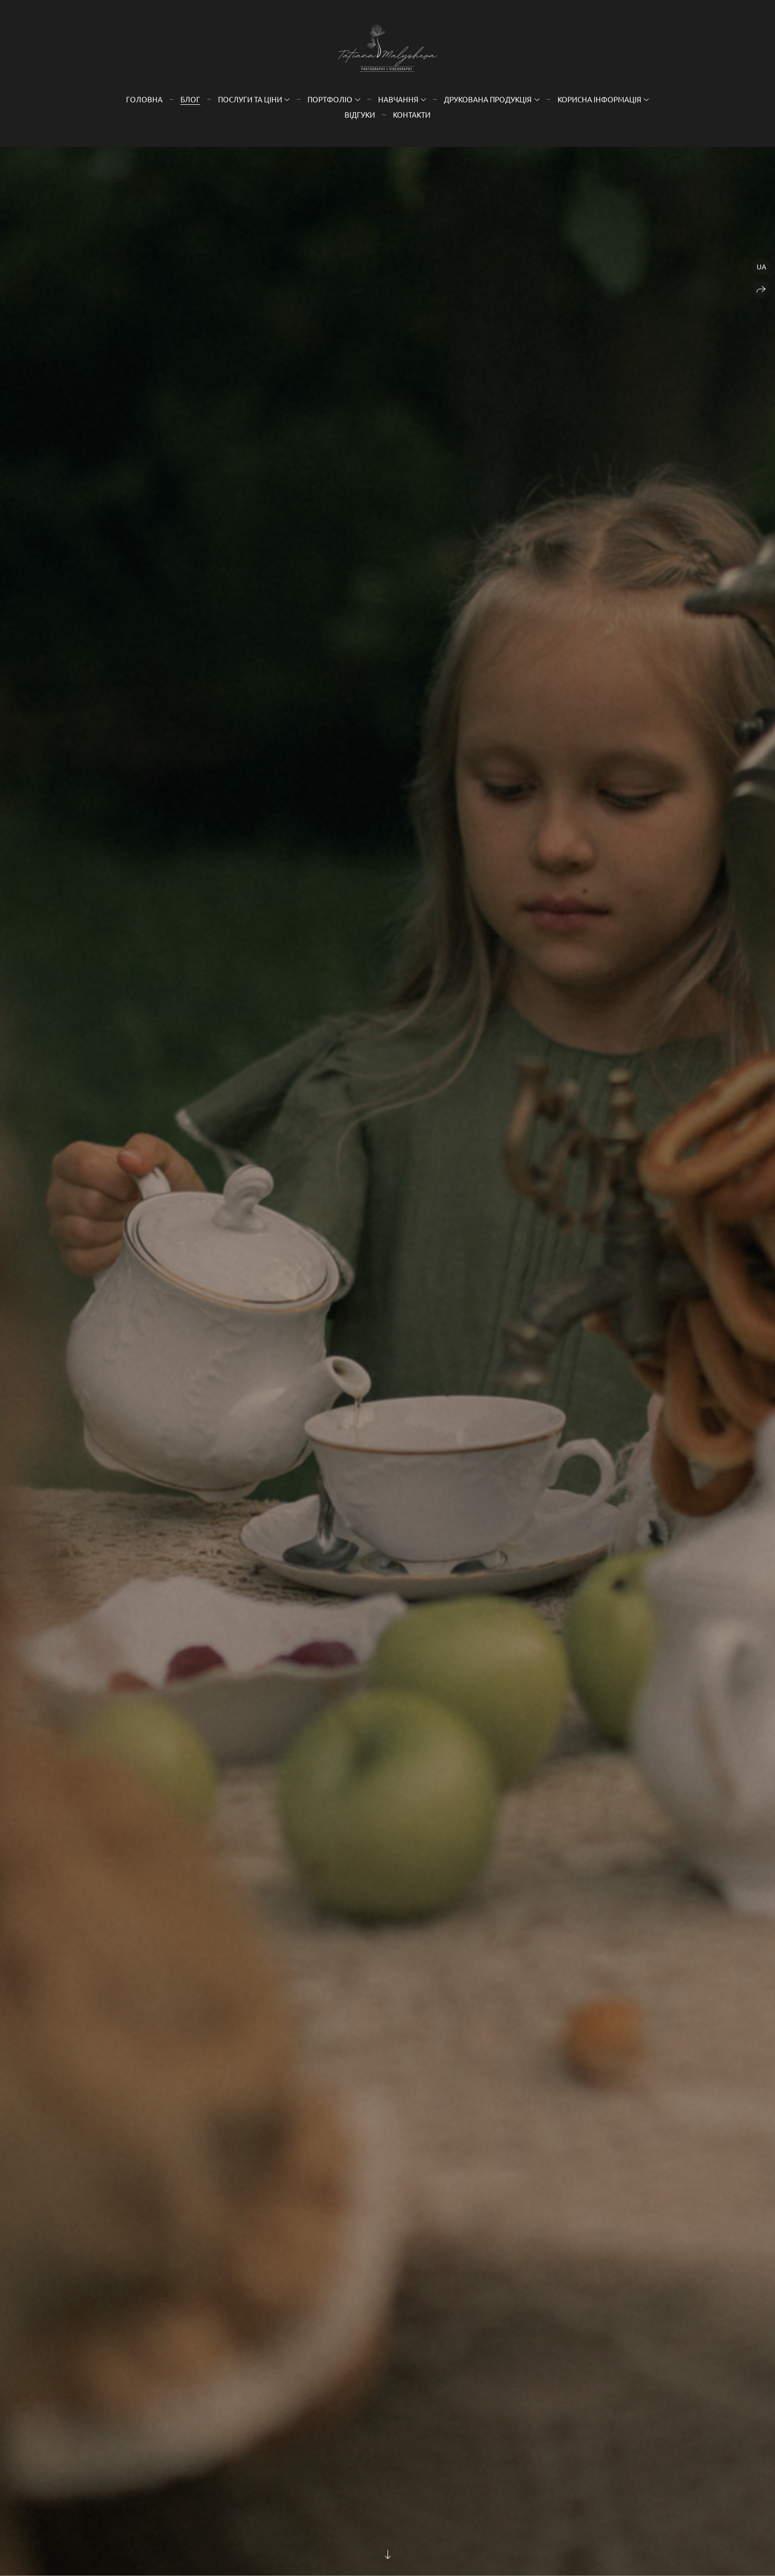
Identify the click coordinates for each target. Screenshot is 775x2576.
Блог (190, 99)
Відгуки (359, 114)
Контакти (412, 114)
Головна (144, 99)
